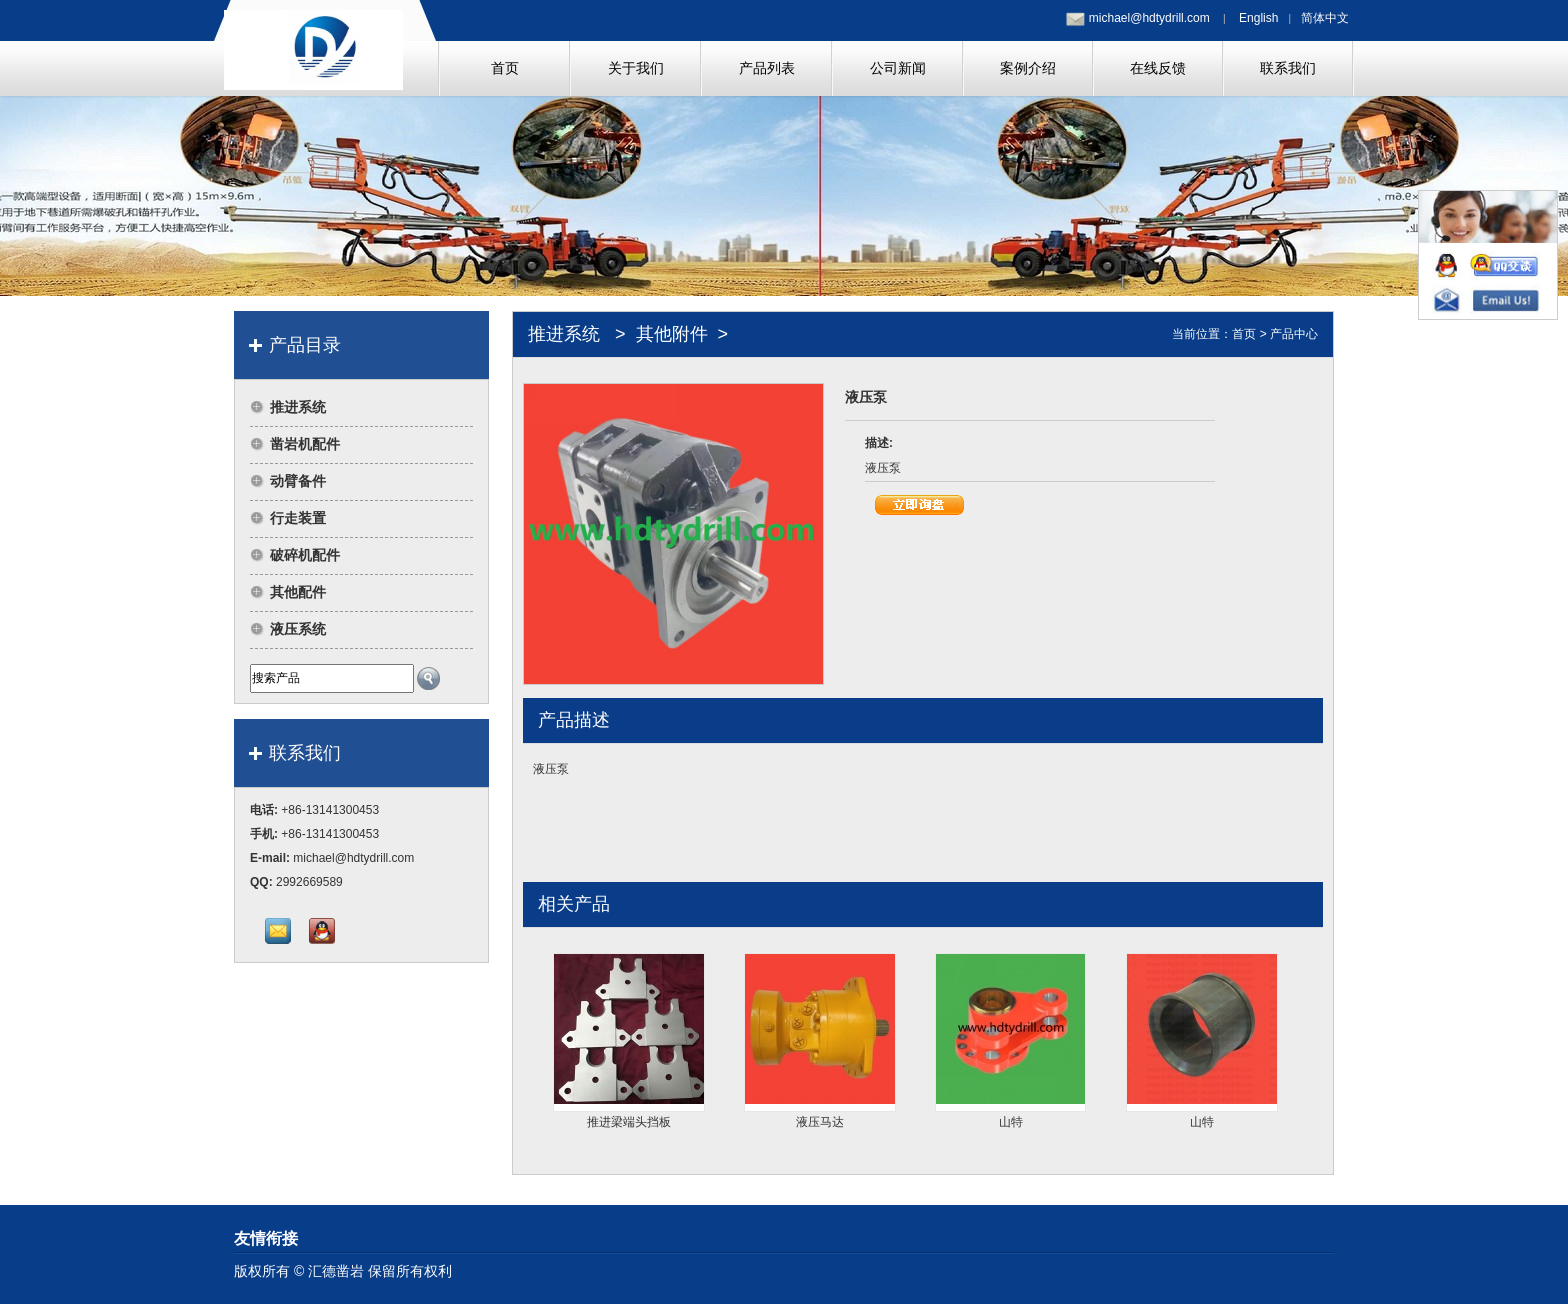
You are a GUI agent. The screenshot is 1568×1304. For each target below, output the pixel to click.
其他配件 (298, 592)
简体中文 (1325, 18)
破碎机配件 (305, 555)
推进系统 (298, 407)
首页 (1244, 334)
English (1258, 18)
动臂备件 (298, 481)
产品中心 (1294, 334)
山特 (1011, 1122)
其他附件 (672, 334)
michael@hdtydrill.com (1149, 18)
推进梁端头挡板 (629, 1122)
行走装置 (298, 518)
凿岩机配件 (305, 444)
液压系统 (298, 629)
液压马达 (820, 1122)
